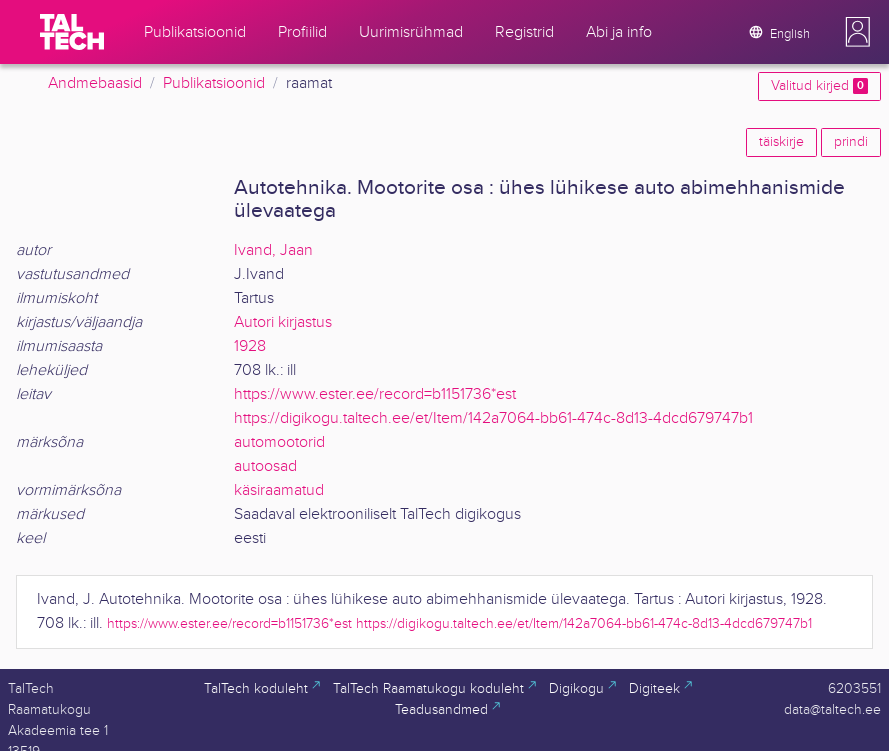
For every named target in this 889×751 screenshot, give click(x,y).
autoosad (265, 466)
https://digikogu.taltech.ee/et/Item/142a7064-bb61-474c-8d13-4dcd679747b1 (493, 418)
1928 (250, 346)
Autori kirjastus (283, 322)
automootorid (279, 442)
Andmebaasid (95, 83)
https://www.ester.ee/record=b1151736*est (375, 394)
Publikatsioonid (214, 83)
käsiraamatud (279, 490)
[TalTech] (72, 32)
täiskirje (781, 142)
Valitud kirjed (819, 86)
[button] (858, 32)
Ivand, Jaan (273, 250)
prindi (851, 142)
